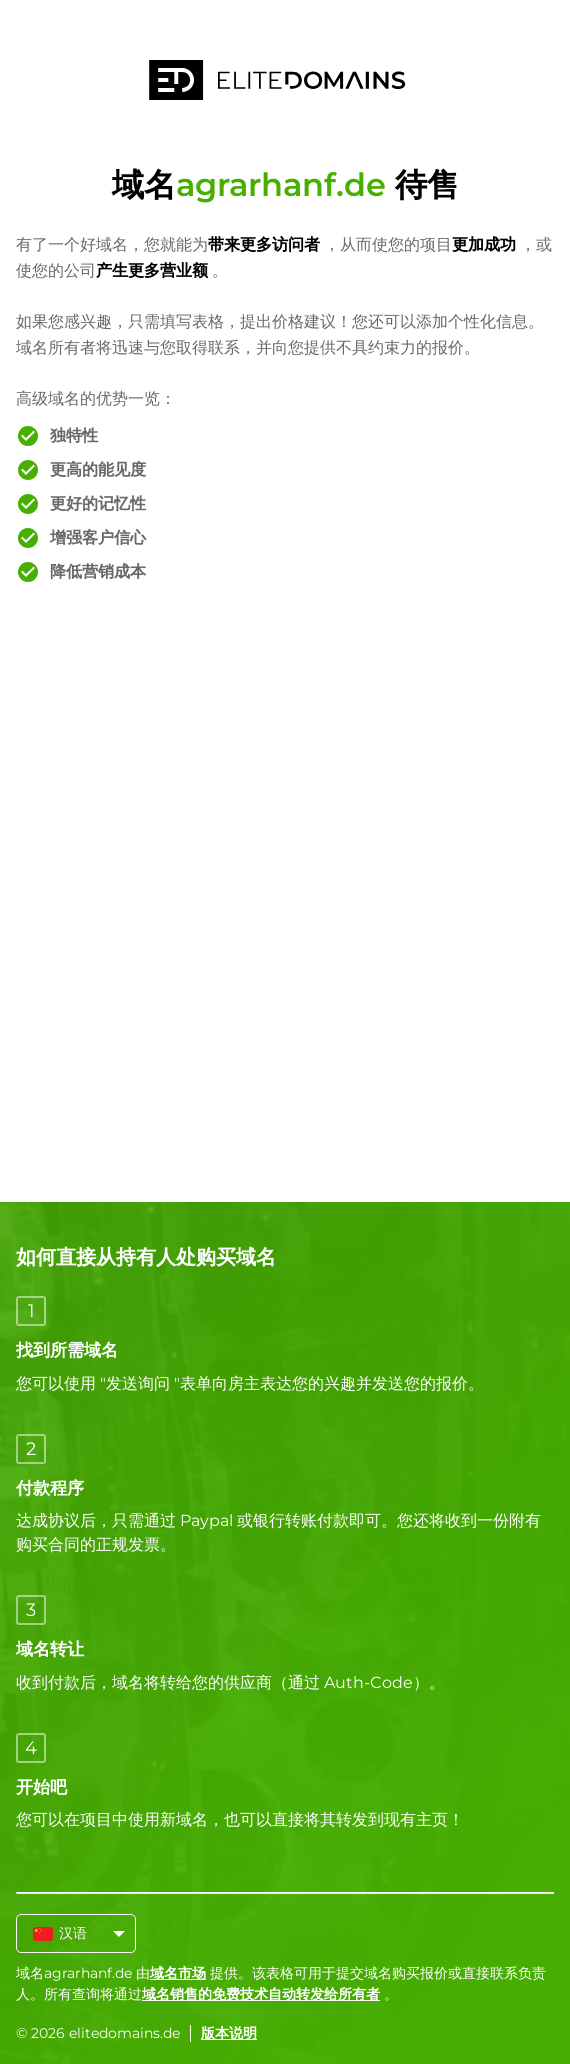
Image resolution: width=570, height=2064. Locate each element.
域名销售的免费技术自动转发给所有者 (261, 1994)
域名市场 (178, 1973)
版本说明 (229, 2033)
